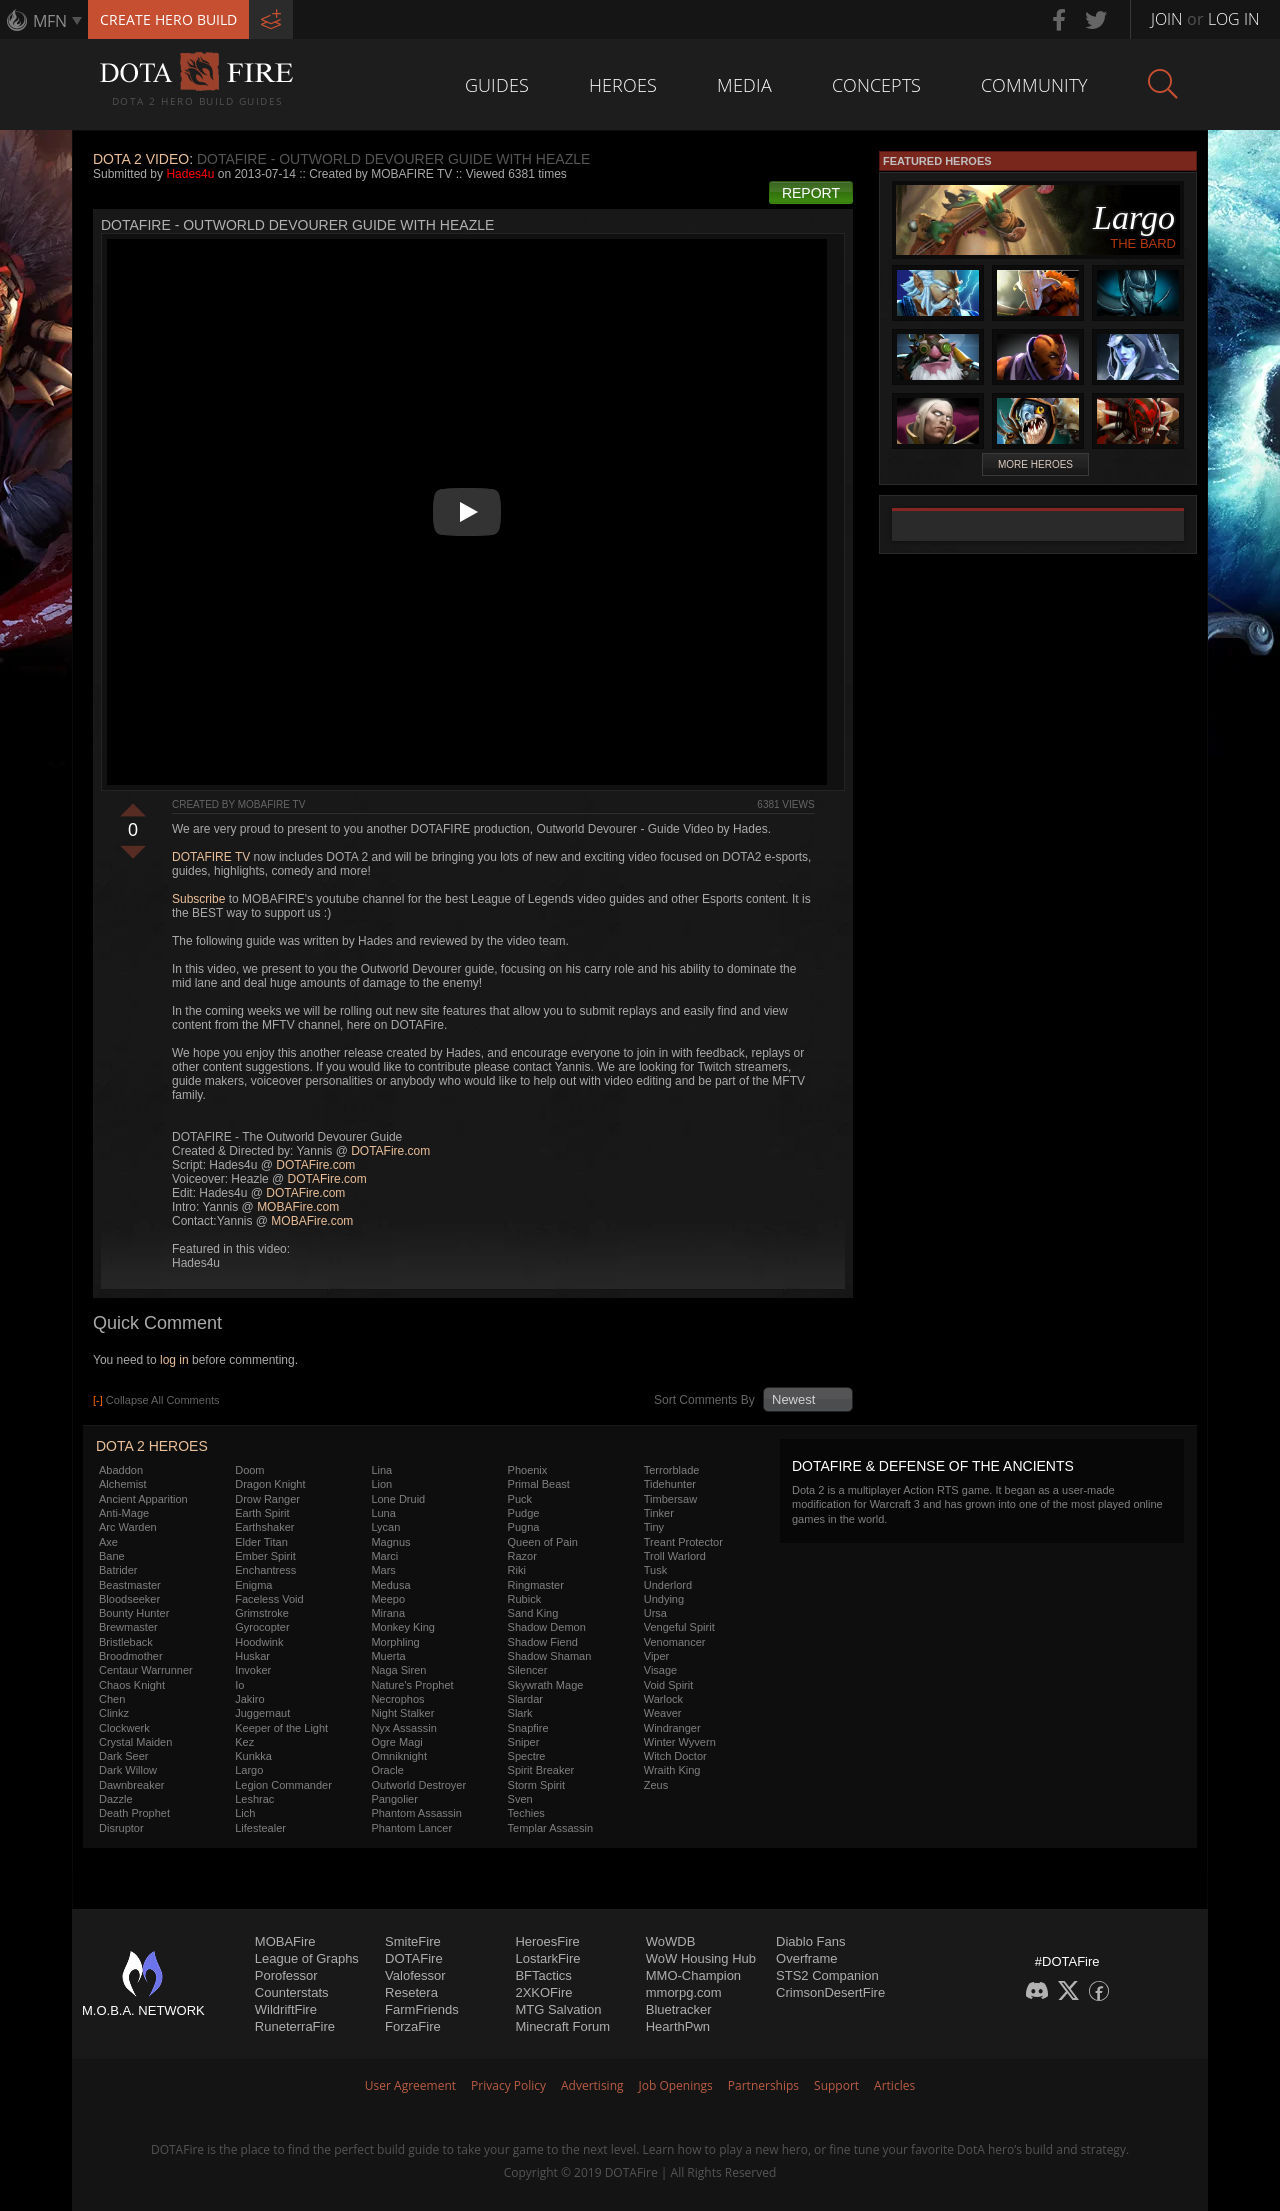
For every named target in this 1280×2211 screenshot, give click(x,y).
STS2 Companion (827, 1975)
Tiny (654, 1527)
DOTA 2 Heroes (152, 1446)
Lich (245, 1813)
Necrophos (397, 1699)
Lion (381, 1484)
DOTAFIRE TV (211, 857)
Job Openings (676, 2085)
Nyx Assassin (403, 1728)
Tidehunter (670, 1484)
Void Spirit (669, 1685)
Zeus (656, 1785)
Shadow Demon (547, 1627)
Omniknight (399, 1756)
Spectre (527, 1756)
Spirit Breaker (541, 1770)
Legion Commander (283, 1785)
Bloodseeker (129, 1599)
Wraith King (672, 1770)
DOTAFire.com (390, 1151)
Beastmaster (130, 1585)
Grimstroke (262, 1613)
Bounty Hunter (134, 1613)
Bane (112, 1556)
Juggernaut (262, 1713)
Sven (520, 1799)
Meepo (388, 1599)
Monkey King (403, 1627)
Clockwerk (124, 1728)
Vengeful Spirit (679, 1627)
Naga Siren (398, 1670)
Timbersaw (670, 1499)
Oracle (387, 1770)
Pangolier (394, 1799)
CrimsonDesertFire (830, 1992)
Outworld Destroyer (418, 1785)
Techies (526, 1813)
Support (836, 2085)
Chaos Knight (132, 1685)
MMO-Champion (693, 1975)
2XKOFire (543, 1992)
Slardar (525, 1699)
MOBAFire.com (298, 1207)
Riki (517, 1570)
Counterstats (292, 1992)
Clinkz (114, 1713)
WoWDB (671, 1941)
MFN (50, 21)
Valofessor (415, 1975)
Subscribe (198, 899)
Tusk (655, 1570)
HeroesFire (547, 1941)
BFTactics (543, 1975)
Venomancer (675, 1642)
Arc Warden (128, 1527)
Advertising (592, 2085)
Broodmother (131, 1656)
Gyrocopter (262, 1627)
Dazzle (116, 1799)
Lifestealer (260, 1828)
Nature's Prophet (412, 1685)
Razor (522, 1556)
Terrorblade (672, 1470)
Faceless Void (269, 1599)
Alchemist (123, 1484)
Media (744, 85)
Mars (383, 1570)
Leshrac (254, 1799)
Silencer (528, 1670)
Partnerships (763, 2085)
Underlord (668, 1585)
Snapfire (528, 1728)
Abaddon (121, 1470)
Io (239, 1685)
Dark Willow (128, 1770)
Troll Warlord (675, 1556)
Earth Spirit (262, 1513)
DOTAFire (414, 1958)
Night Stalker (402, 1713)
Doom (249, 1470)
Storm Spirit (536, 1785)
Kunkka (253, 1756)
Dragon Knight (270, 1484)
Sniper (524, 1742)
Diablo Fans (810, 1941)
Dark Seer (124, 1756)
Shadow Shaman (550, 1656)
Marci (384, 1556)
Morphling (395, 1642)
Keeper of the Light (281, 1728)
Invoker (253, 1670)
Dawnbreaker (131, 1785)
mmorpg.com (684, 1992)
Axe (108, 1542)
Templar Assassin (551, 1828)
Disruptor (121, 1828)
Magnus (390, 1542)
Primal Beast (539, 1484)
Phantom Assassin (416, 1813)
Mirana (388, 1613)
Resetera (411, 1992)
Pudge (524, 1513)
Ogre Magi (396, 1742)
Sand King (533, 1613)
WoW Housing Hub (701, 1958)
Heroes (623, 85)
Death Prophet (134, 1813)
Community (1034, 85)
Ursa (655, 1613)
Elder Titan (261, 1542)
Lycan (385, 1527)
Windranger (672, 1728)
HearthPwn (678, 2026)
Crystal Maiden (135, 1742)
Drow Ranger (267, 1499)
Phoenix (528, 1470)
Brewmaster (128, 1627)
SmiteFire (413, 1941)
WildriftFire (286, 2009)
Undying (664, 1599)
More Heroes (1035, 464)
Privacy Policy (508, 2085)
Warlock (663, 1699)
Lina (381, 1470)
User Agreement (410, 2085)
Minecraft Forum (562, 2026)
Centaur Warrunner (146, 1670)
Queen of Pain (543, 1542)
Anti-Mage (124, 1513)
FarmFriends (422, 2009)
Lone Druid (398, 1499)
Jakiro (249, 1699)
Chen (112, 1699)
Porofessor (286, 1975)
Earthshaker (264, 1527)
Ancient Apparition (143, 1499)
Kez (244, 1742)
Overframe (806, 1958)
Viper (656, 1656)
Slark (520, 1713)
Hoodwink (259, 1642)
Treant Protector (683, 1542)
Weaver (663, 1713)
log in (174, 1360)
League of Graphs (307, 1958)
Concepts (876, 85)
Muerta (388, 1656)
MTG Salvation (558, 2009)
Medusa (390, 1585)
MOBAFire (285, 1941)
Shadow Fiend (543, 1642)
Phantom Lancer (411, 1828)
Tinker (659, 1513)
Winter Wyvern (680, 1742)
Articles (894, 2085)
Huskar (252, 1656)
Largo (249, 1770)
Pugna (524, 1527)
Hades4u (190, 174)
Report (811, 193)
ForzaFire (413, 2026)
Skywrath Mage (546, 1685)
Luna (383, 1513)
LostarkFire (547, 1958)
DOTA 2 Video (141, 159)
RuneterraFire (295, 2026)
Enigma (253, 1585)
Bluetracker (679, 2009)
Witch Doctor (675, 1756)
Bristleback (126, 1642)
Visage (660, 1670)
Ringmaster (536, 1585)
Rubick (525, 1599)
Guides (497, 85)
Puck (520, 1499)
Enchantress (265, 1570)
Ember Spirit (265, 1556)
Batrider (118, 1570)
